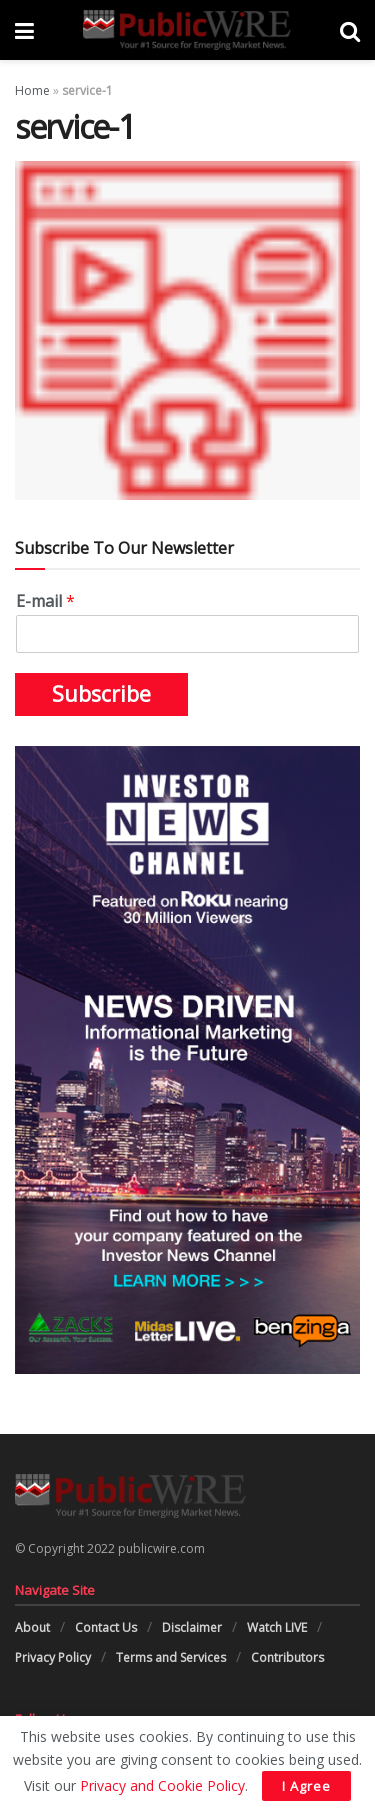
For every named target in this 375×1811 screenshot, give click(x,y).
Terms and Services (171, 1657)
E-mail (45, 601)
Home (32, 90)
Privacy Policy (53, 1657)
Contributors (287, 1657)
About (32, 1627)
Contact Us (106, 1627)
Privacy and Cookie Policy (162, 1785)
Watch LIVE (277, 1627)
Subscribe (101, 694)
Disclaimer (192, 1627)
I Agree (306, 1786)
